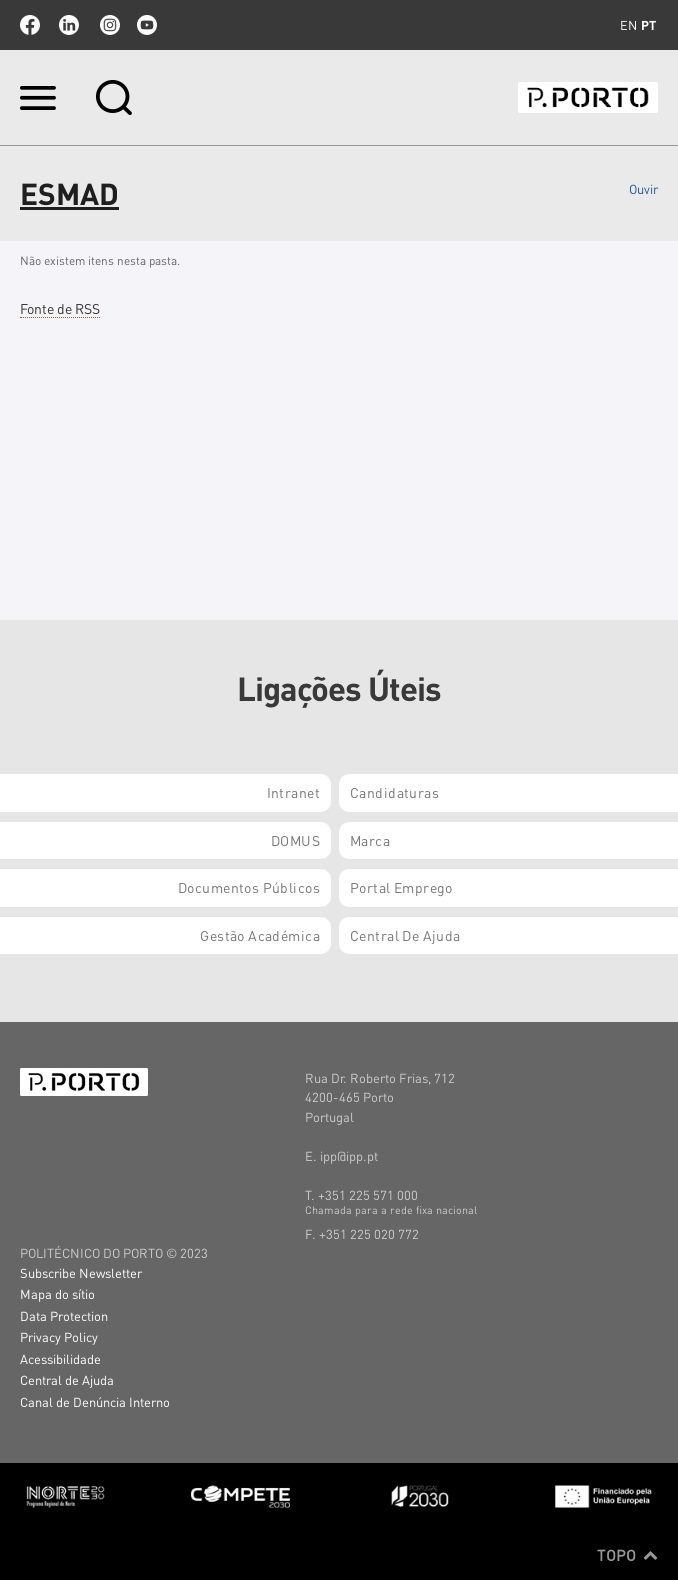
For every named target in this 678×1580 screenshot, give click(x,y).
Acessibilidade (60, 1358)
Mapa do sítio (57, 1293)
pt (648, 25)
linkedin (69, 25)
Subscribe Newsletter (81, 1272)
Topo (627, 1555)
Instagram (108, 25)
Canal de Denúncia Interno (95, 1401)
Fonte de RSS (60, 308)
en (628, 25)
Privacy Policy (59, 1336)
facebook (30, 25)
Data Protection (64, 1315)
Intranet (293, 792)
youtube (147, 25)
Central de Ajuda (67, 1379)
